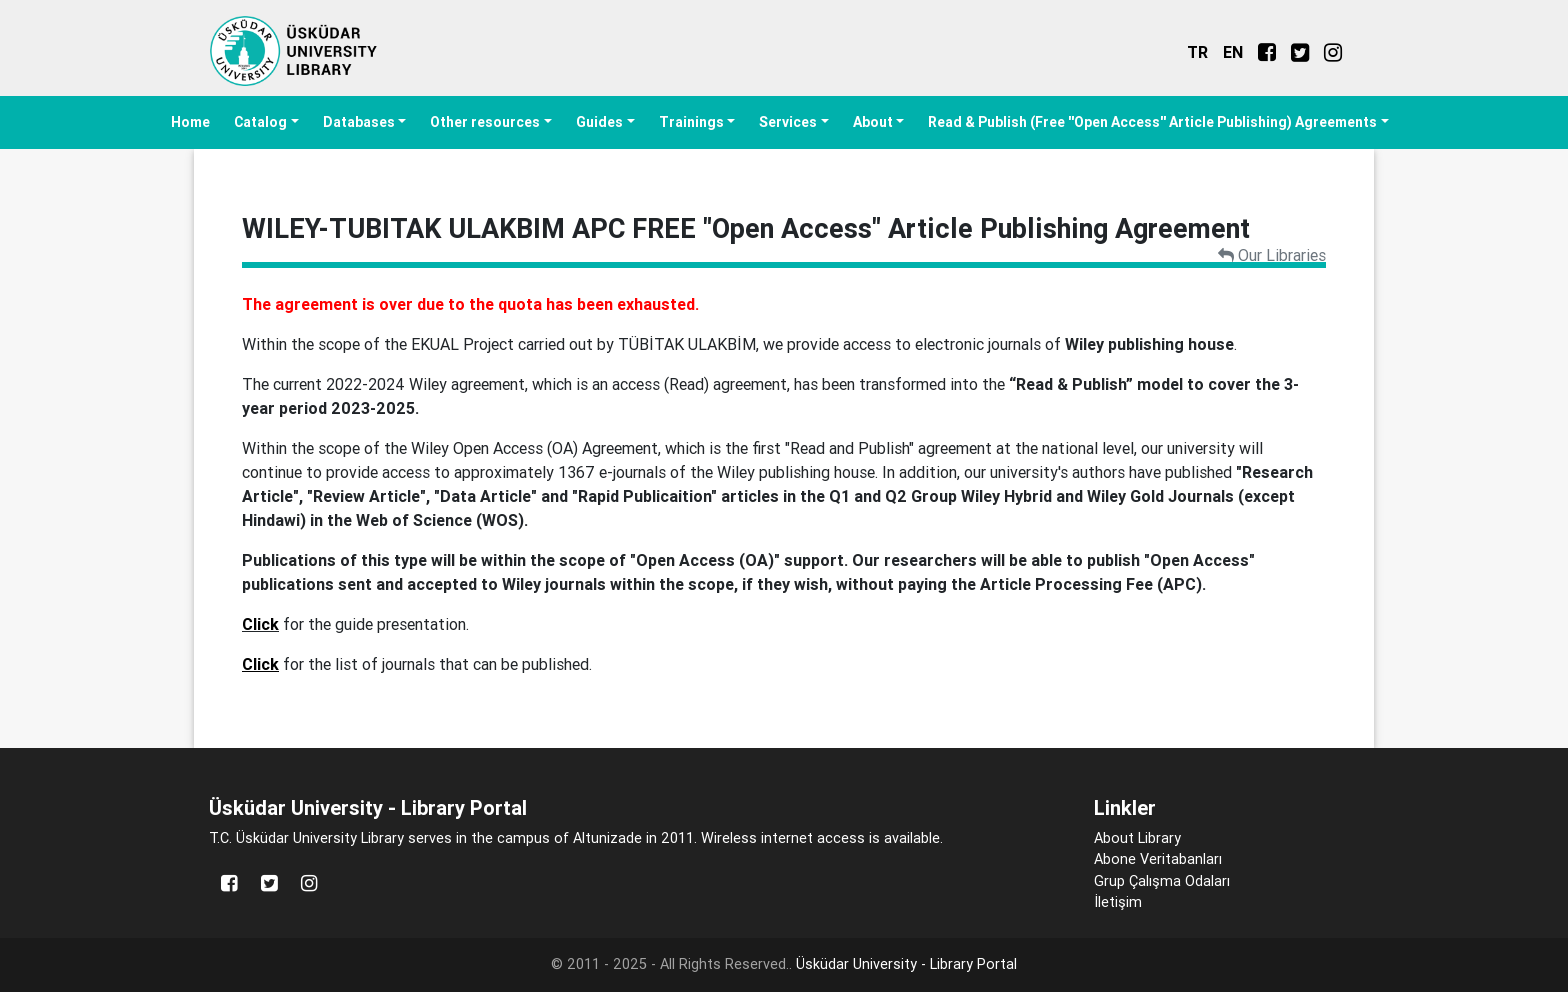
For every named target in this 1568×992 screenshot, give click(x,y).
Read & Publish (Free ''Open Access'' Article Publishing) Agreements (1152, 122)
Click (260, 624)
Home (190, 122)
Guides (599, 122)
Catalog (260, 122)
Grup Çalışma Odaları (1162, 881)
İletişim (1118, 902)
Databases (359, 122)
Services (788, 122)
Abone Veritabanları (1158, 859)
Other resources (485, 122)
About (873, 122)
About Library (1137, 838)
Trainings (691, 122)
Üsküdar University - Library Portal (906, 964)
